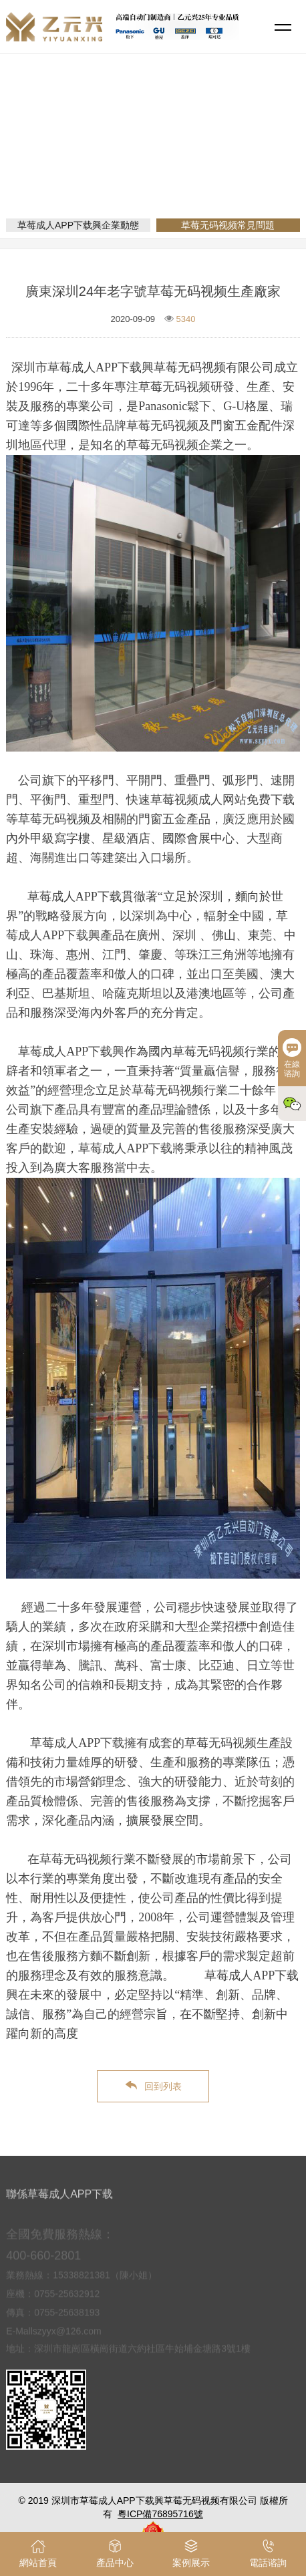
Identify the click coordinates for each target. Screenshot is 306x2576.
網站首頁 (101, 163)
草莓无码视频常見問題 (233, 163)
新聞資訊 (153, 163)
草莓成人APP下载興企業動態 (78, 225)
